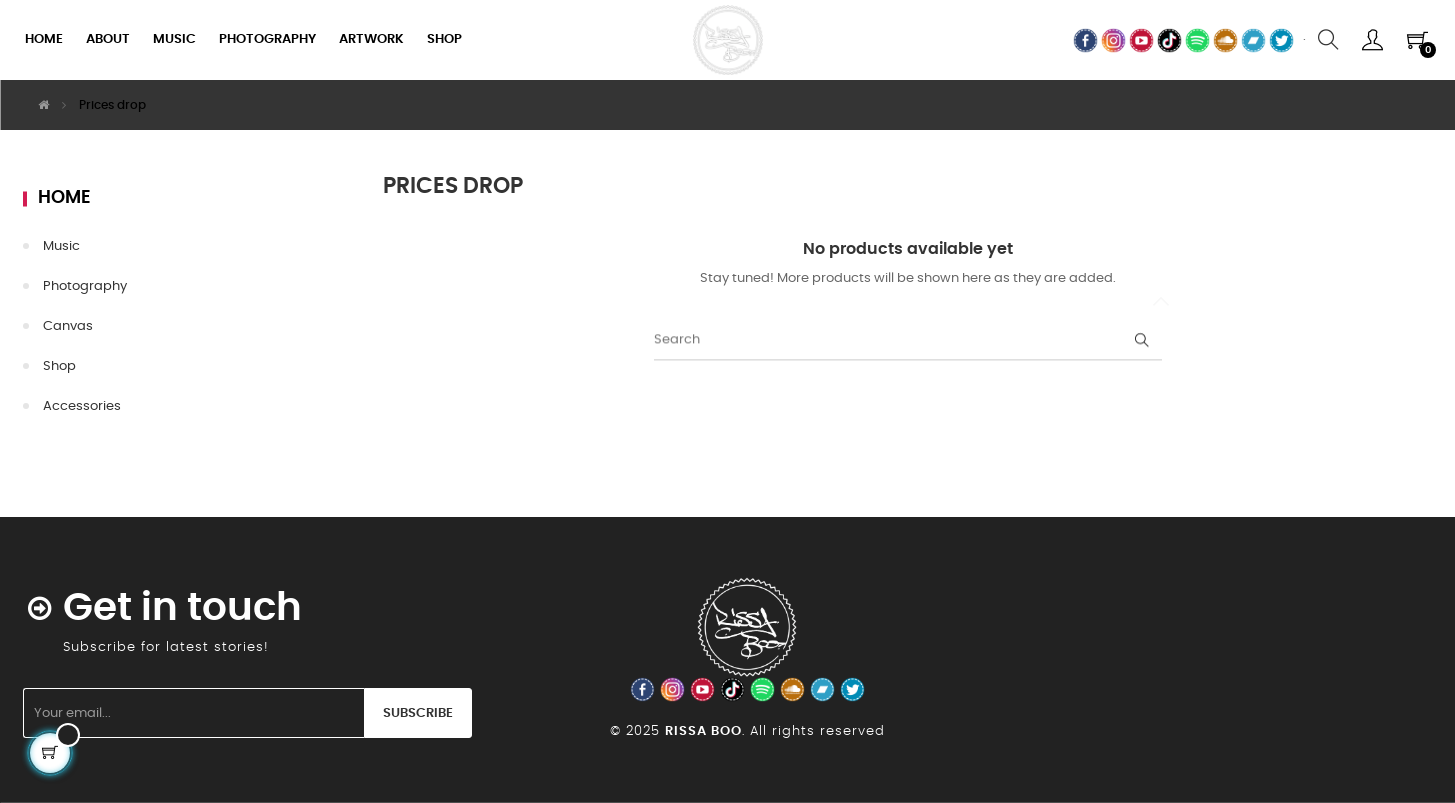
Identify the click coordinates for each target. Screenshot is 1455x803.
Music (61, 246)
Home (64, 198)
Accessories (82, 406)
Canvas (68, 326)
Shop (59, 366)
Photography (85, 286)
